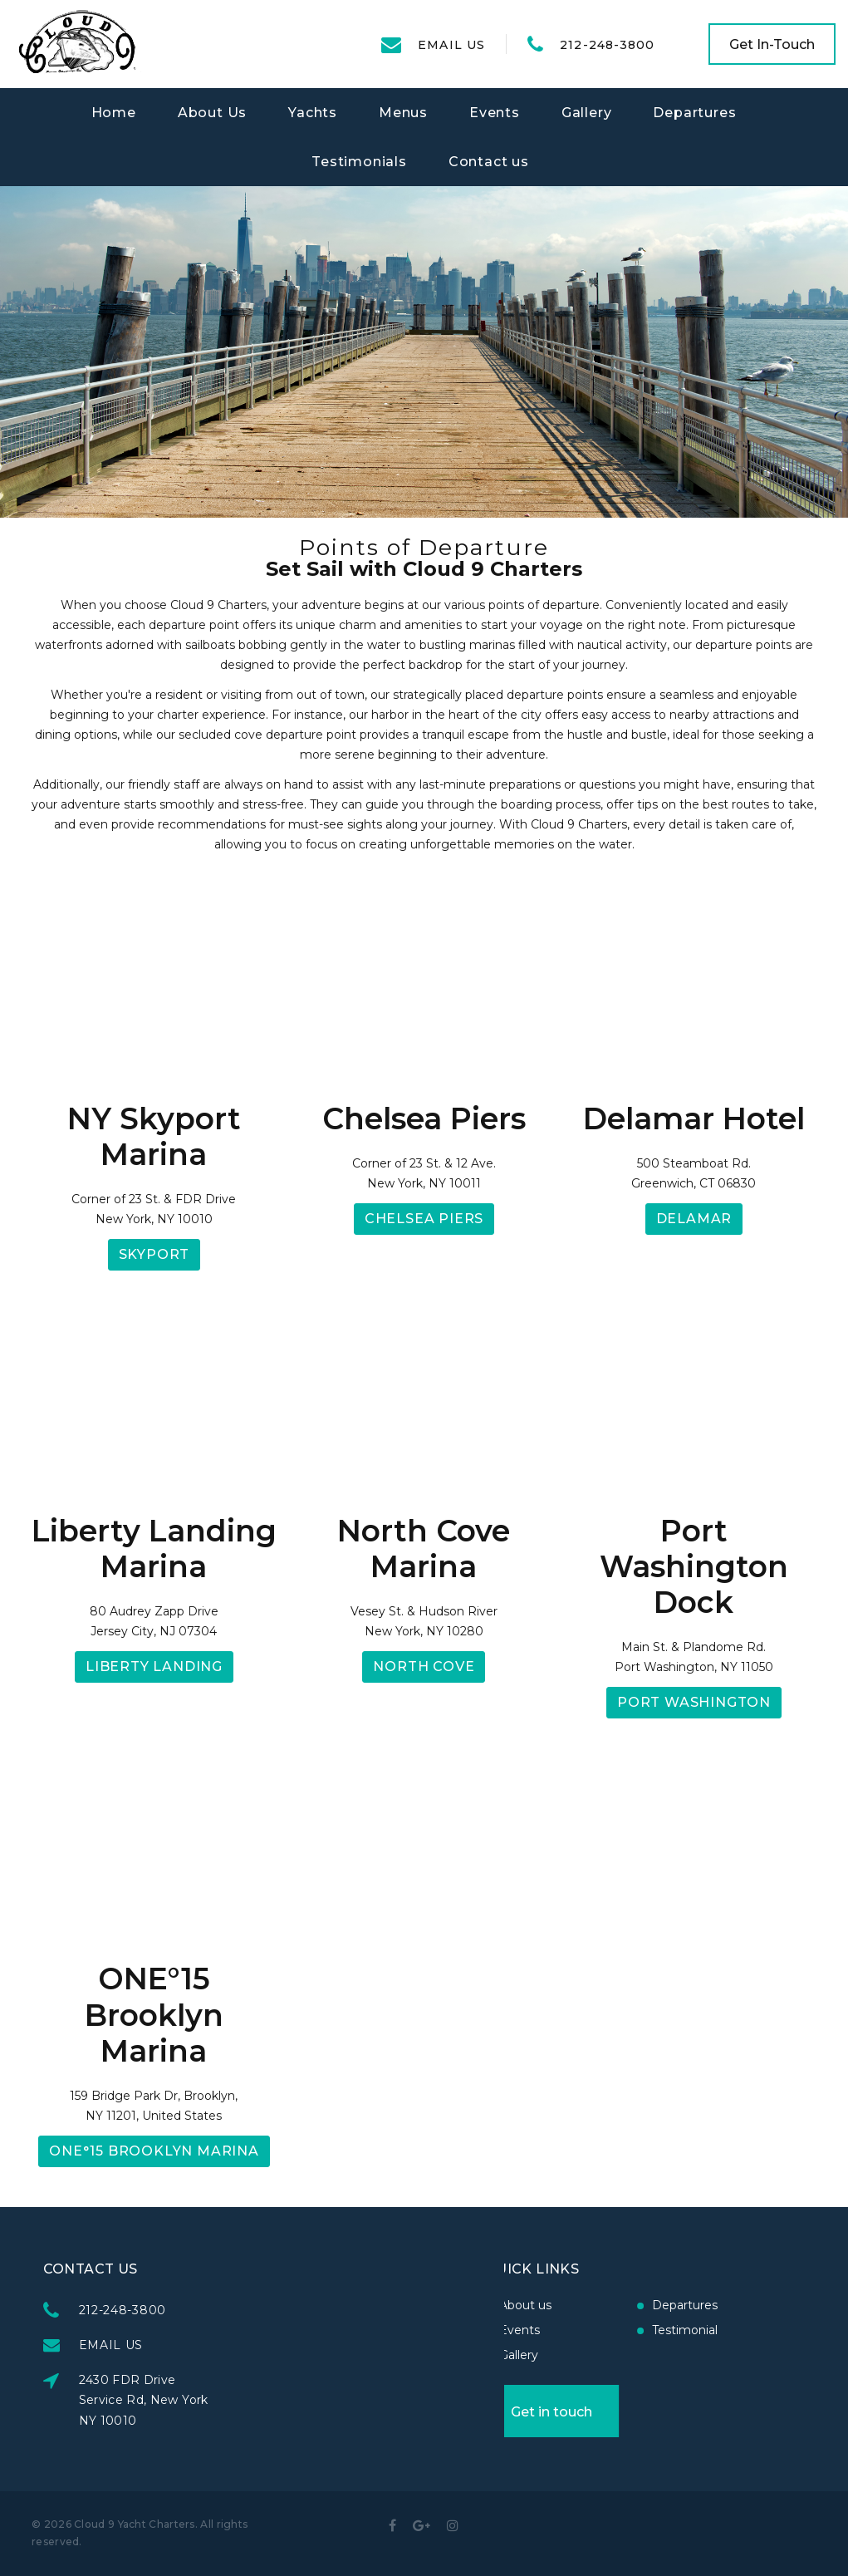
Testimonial (572, 2330)
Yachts (312, 112)
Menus (403, 112)
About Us (212, 112)
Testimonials (359, 162)
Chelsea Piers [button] (424, 1219)
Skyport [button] (154, 1254)
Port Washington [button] (694, 1702)
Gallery (586, 112)
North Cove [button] (423, 1666)
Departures (694, 112)
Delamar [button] (694, 1219)
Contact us (489, 162)
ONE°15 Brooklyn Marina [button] (154, 2151)
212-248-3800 (607, 45)
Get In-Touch (772, 44)
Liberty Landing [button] (154, 1666)
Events (494, 112)
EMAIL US (451, 45)
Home (113, 112)
